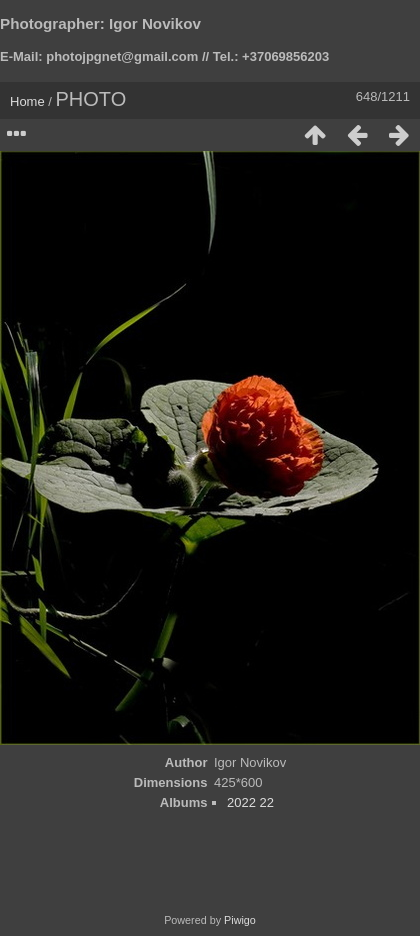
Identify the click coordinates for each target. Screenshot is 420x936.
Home (27, 101)
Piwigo (240, 920)
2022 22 (250, 802)
